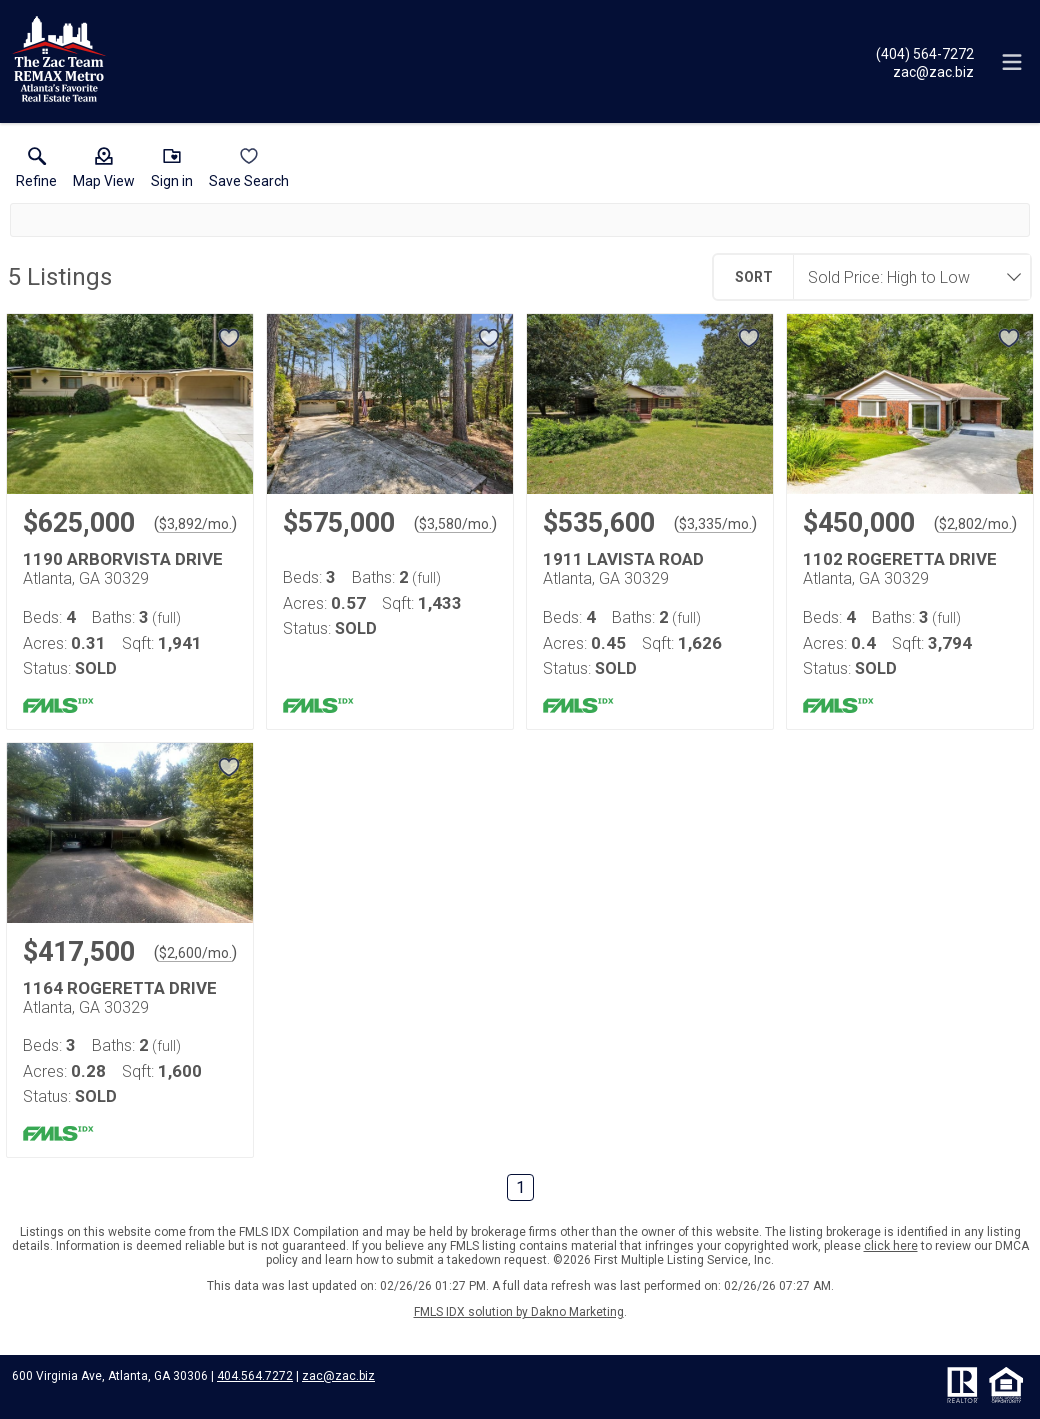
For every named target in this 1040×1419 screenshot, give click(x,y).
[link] (36, 172)
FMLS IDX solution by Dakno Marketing (519, 1312)
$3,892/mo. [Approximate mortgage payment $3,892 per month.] (195, 524)
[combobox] (906, 277)
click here (891, 1246)
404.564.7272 (255, 1376)
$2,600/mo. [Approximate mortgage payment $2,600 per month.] (195, 953)
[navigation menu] (1012, 62)
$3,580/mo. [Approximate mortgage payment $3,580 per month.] (455, 524)
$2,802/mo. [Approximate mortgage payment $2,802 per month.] (975, 524)
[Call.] (925, 53)
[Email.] (925, 71)
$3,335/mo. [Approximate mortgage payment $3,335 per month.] (715, 524)
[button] (104, 172)
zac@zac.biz (338, 1376)
